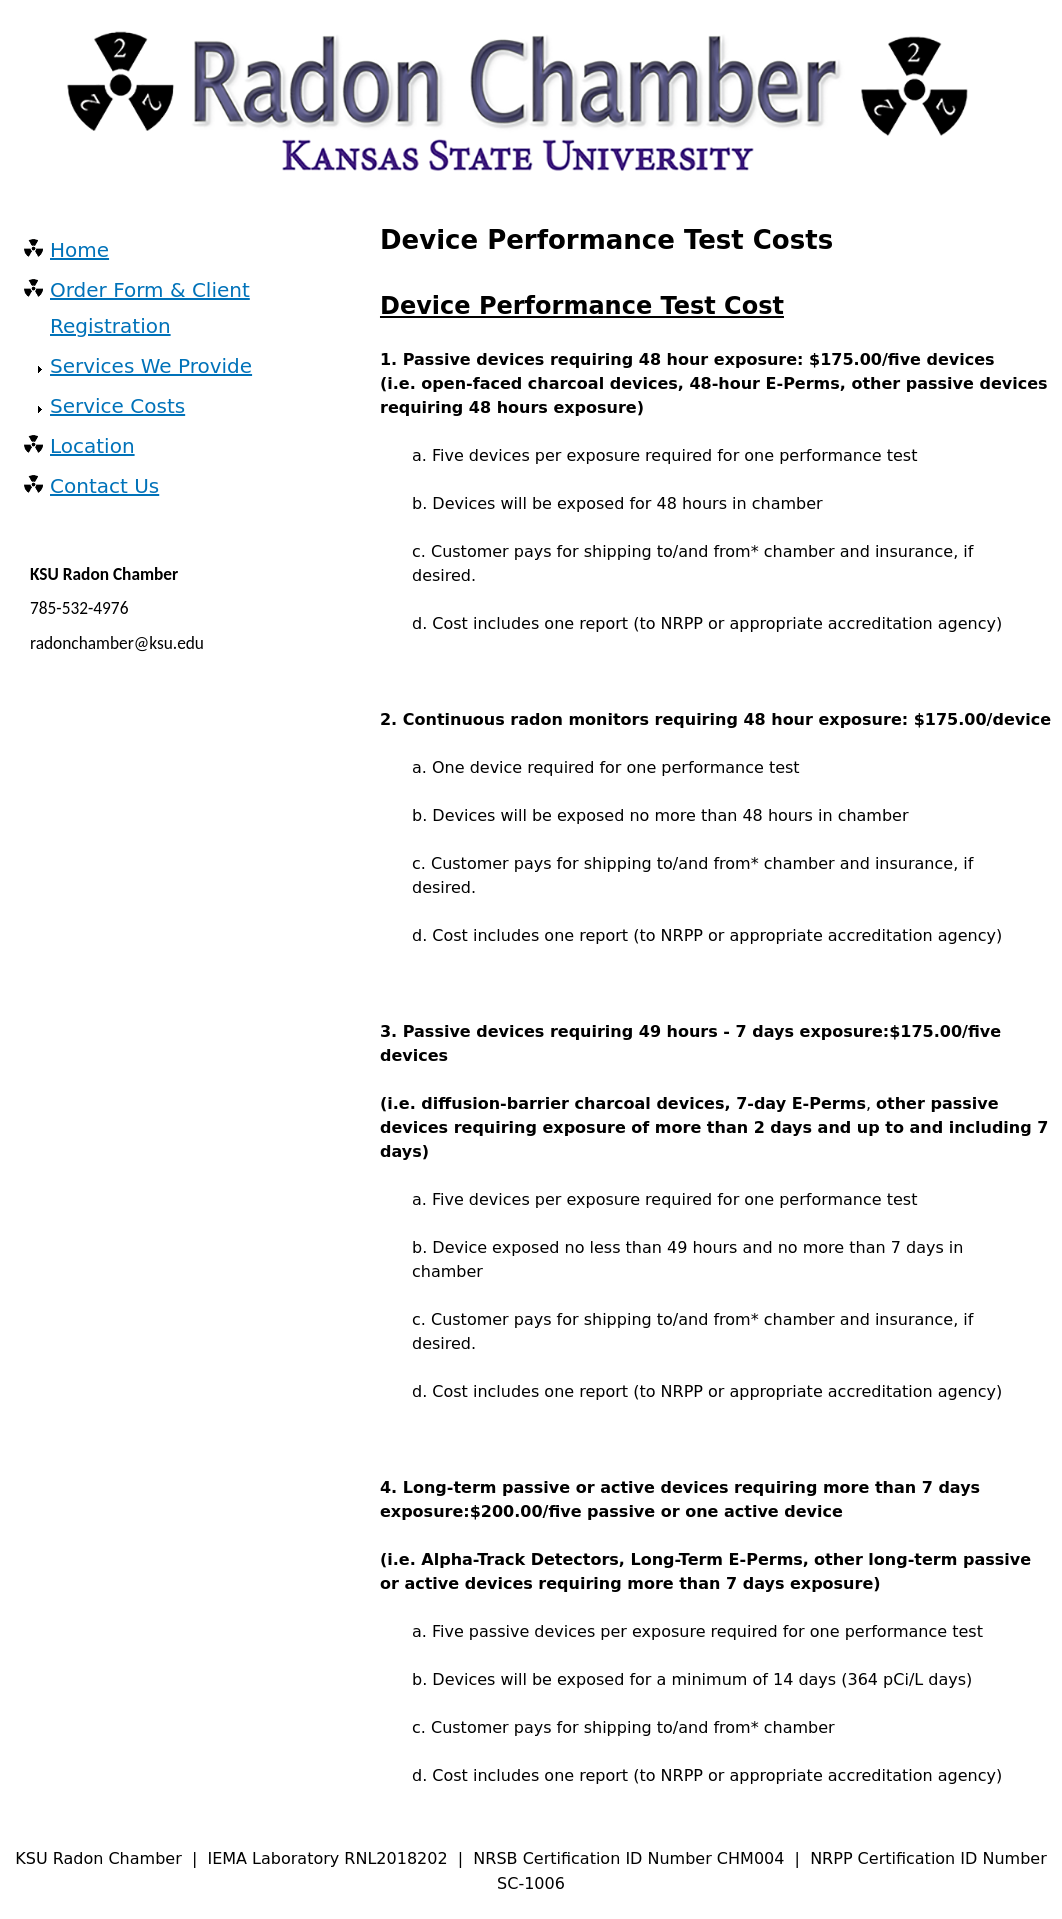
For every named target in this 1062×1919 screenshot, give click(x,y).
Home (79, 250)
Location (92, 446)
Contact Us (104, 486)
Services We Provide (151, 366)
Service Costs (117, 406)
